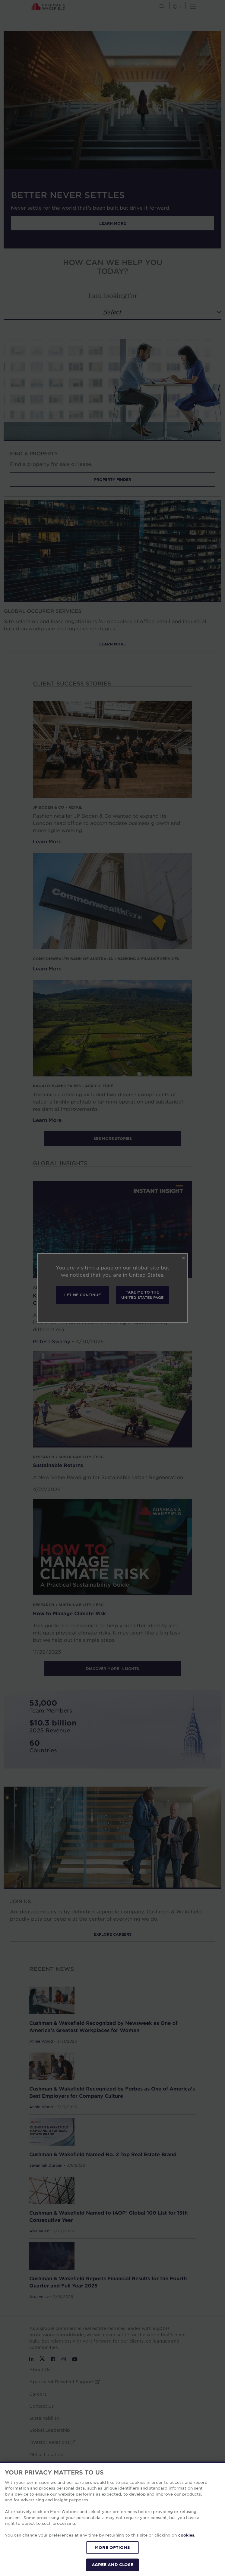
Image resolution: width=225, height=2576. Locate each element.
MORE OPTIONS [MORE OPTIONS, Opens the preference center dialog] (112, 2547)
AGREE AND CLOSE (113, 2564)
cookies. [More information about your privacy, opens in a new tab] (186, 2535)
